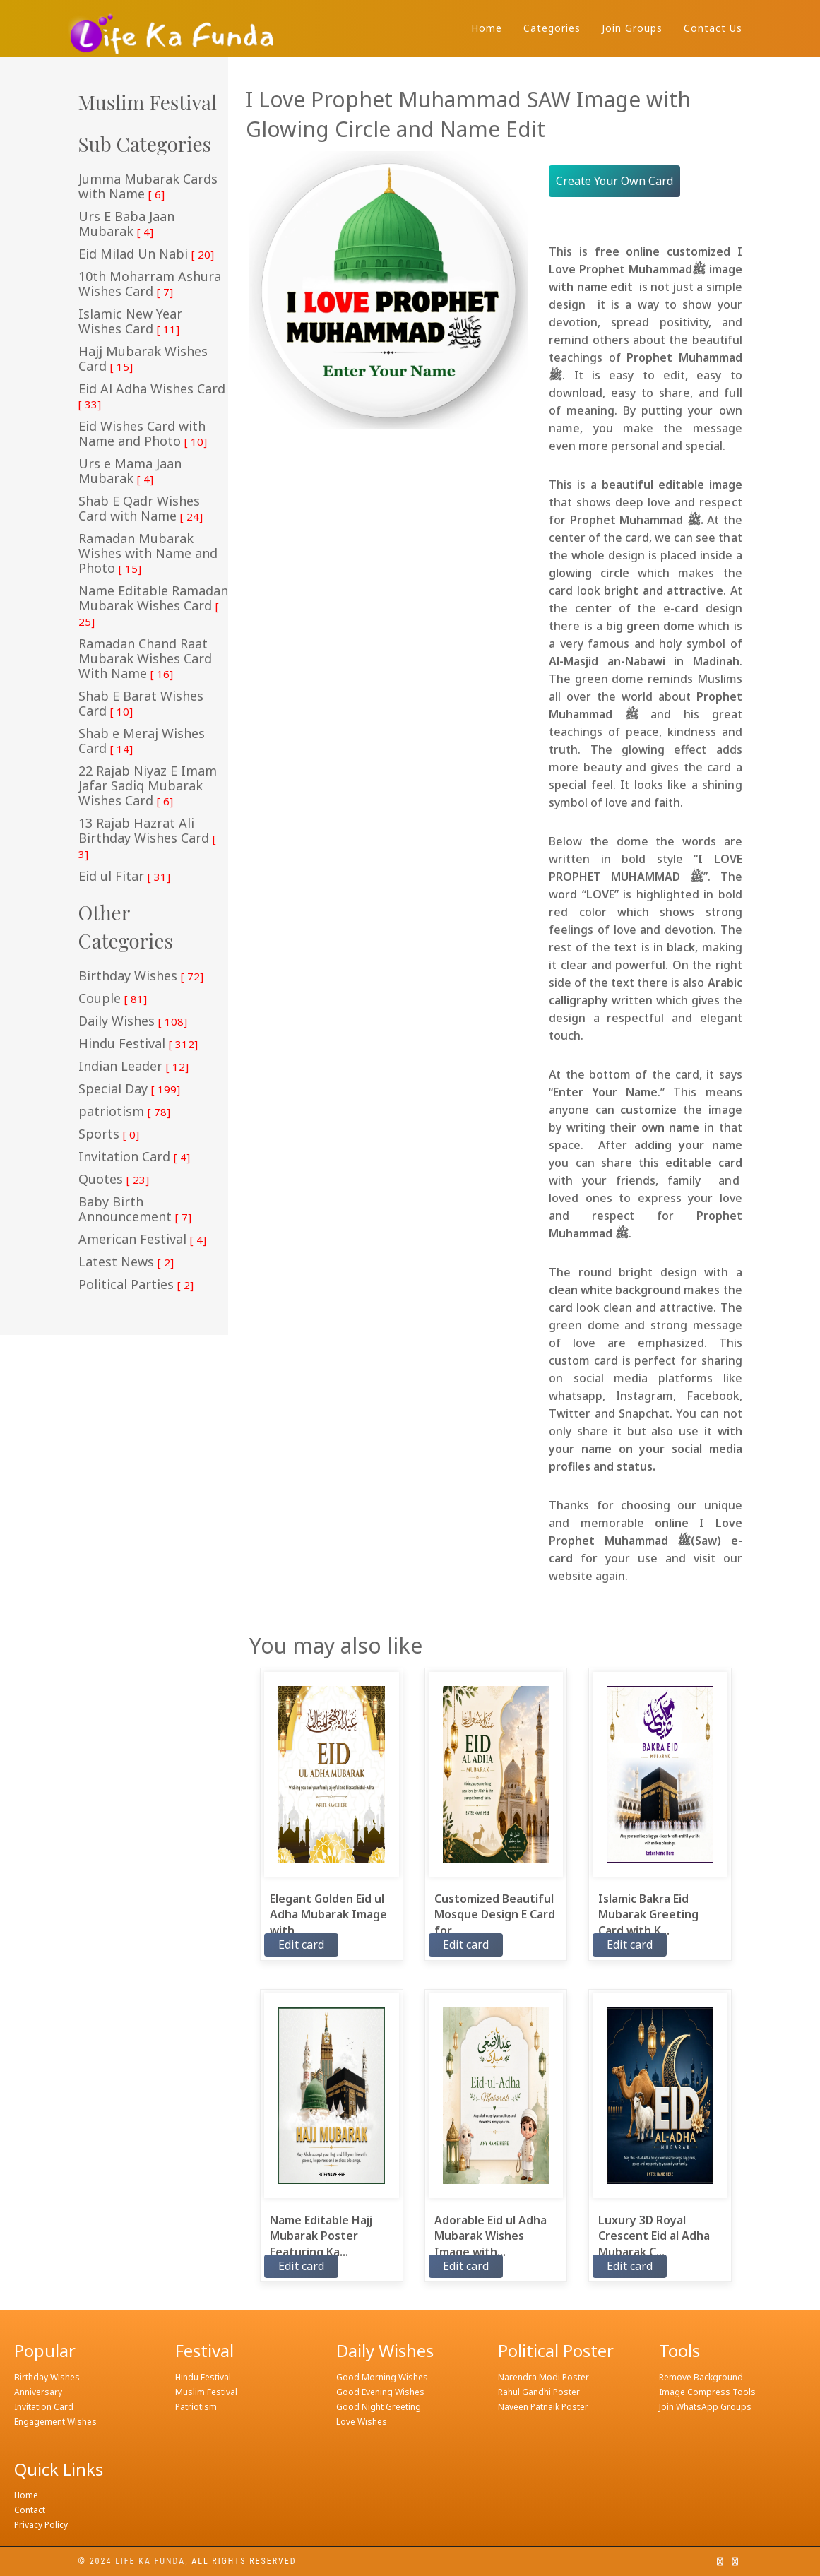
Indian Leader (133, 1066)
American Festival (142, 1239)
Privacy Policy (41, 2525)
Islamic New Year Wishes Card (130, 322)
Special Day (129, 1089)
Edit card (301, 1944)
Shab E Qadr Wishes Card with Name (140, 509)
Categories (552, 28)
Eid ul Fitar (124, 876)
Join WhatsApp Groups (705, 2407)
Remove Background (701, 2377)
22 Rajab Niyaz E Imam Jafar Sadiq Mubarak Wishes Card (147, 786)
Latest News (126, 1262)
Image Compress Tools (707, 2392)
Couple (112, 999)
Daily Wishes (132, 1021)
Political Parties (136, 1285)
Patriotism (196, 2407)
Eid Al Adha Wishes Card (151, 396)
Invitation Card (134, 1157)
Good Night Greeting (378, 2407)
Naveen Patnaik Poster (543, 2407)
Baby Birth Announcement (134, 1209)
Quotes (113, 1179)
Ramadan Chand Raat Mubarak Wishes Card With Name (145, 659)
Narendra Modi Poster (543, 2377)
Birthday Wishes (140, 976)
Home (486, 28)
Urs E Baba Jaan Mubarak (126, 224)
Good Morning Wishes (382, 2377)
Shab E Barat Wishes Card (140, 704)
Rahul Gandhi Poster (539, 2392)
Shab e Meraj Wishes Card (141, 741)
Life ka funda (150, 2561)
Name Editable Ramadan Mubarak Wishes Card (153, 606)
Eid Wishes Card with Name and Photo (142, 434)
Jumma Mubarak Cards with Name (148, 187)
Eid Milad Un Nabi (146, 254)
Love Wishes (361, 2422)
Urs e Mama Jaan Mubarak (130, 471)
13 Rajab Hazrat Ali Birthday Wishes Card (147, 838)
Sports (108, 1134)
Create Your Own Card (614, 181)
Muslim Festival (206, 2392)
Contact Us (713, 28)
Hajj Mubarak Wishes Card (143, 359)
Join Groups (632, 28)
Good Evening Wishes (380, 2392)
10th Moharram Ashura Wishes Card (149, 284)
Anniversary (38, 2392)
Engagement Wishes (55, 2422)
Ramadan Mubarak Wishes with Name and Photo (148, 553)
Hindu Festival (138, 1044)
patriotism (124, 1112)
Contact (29, 2510)
